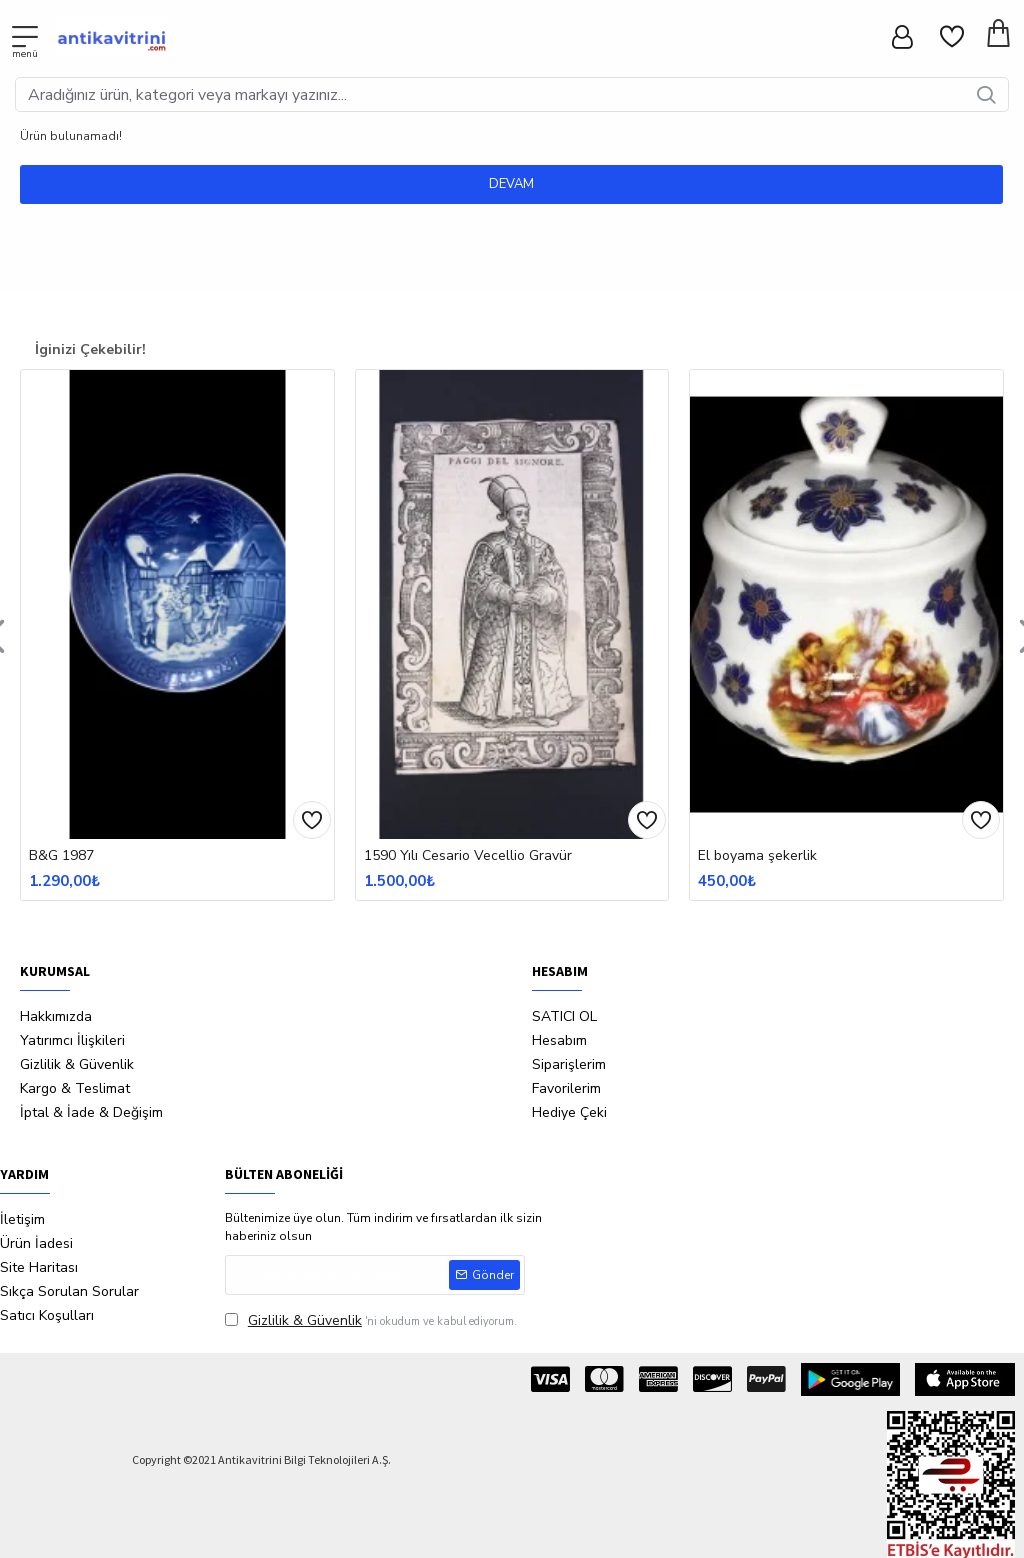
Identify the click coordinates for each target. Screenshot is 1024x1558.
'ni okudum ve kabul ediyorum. (371, 1320)
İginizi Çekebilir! (90, 349)
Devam (512, 184)
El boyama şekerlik (757, 856)
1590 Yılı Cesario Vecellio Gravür (468, 856)
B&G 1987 (61, 856)
